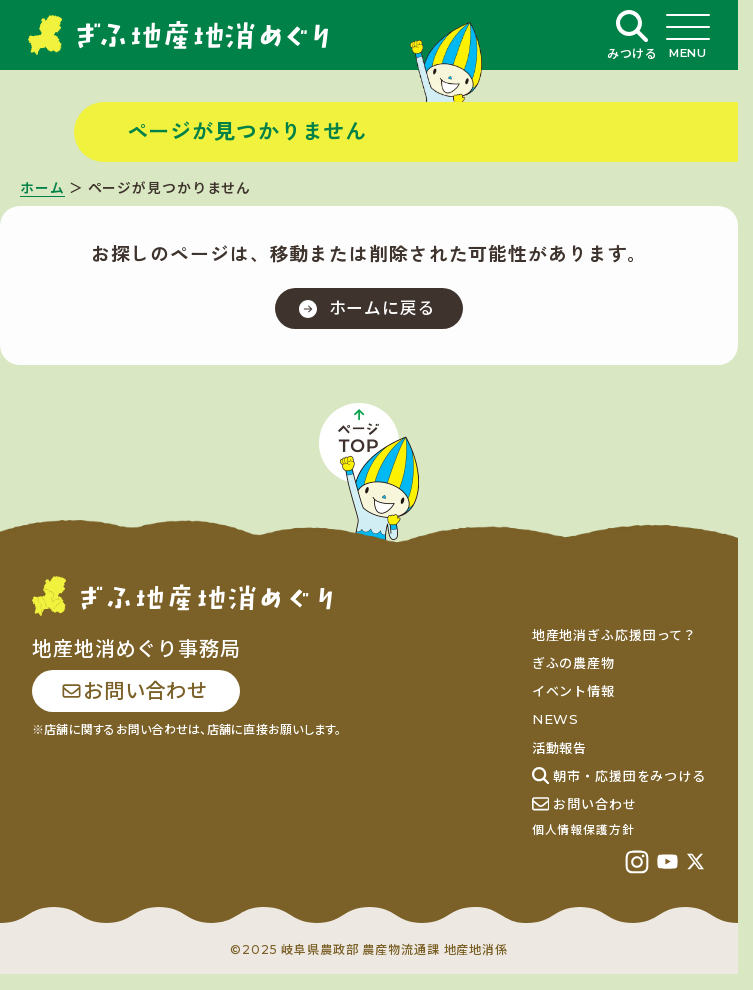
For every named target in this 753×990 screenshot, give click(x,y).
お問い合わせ (134, 691)
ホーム (42, 188)
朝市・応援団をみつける (619, 776)
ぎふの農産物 (573, 663)
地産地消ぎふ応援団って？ (615, 635)
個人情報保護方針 (583, 830)
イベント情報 (573, 691)
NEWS (556, 719)
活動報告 (560, 748)
